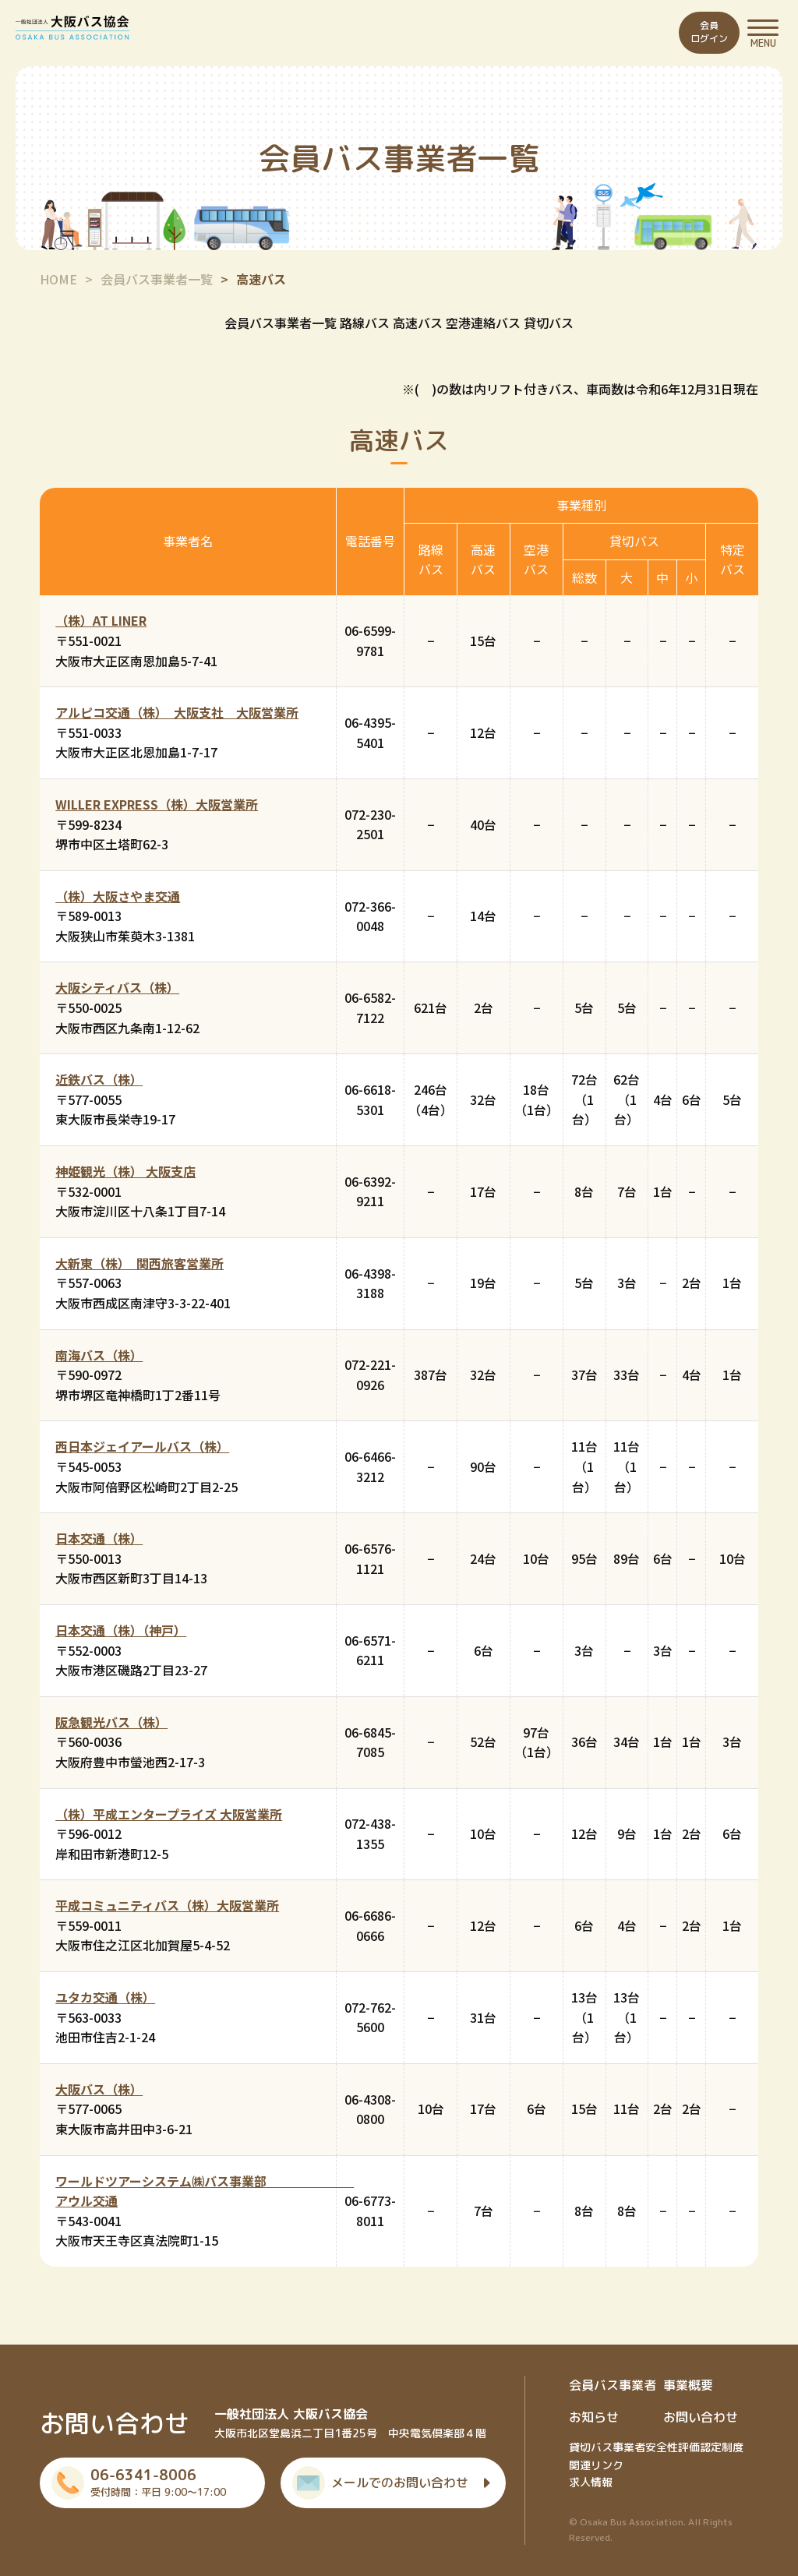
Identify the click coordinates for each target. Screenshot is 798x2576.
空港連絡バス (483, 322)
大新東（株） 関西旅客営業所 (139, 1263)
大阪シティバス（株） (117, 987)
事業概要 (688, 2385)
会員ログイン (709, 32)
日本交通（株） (99, 1538)
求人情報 (591, 2482)
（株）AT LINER (101, 620)
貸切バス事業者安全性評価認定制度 (656, 2447)
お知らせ (594, 2417)
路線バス (365, 322)
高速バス (418, 322)
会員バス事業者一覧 (157, 279)
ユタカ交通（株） (105, 1997)
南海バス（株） (99, 1355)
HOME (58, 279)
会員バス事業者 (612, 2385)
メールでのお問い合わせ (399, 2482)
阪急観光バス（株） (111, 1722)
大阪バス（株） (99, 2089)
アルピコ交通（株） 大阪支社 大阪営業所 (176, 712)
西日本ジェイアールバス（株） (142, 1446)
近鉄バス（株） (99, 1079)
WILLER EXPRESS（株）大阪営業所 (156, 804)
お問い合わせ (700, 2417)
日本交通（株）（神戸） (120, 1630)
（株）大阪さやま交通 (117, 896)
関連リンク (596, 2465)
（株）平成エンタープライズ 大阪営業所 (168, 1814)
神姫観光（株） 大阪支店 (125, 1171)
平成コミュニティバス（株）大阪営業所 (167, 1905)
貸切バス (549, 322)
